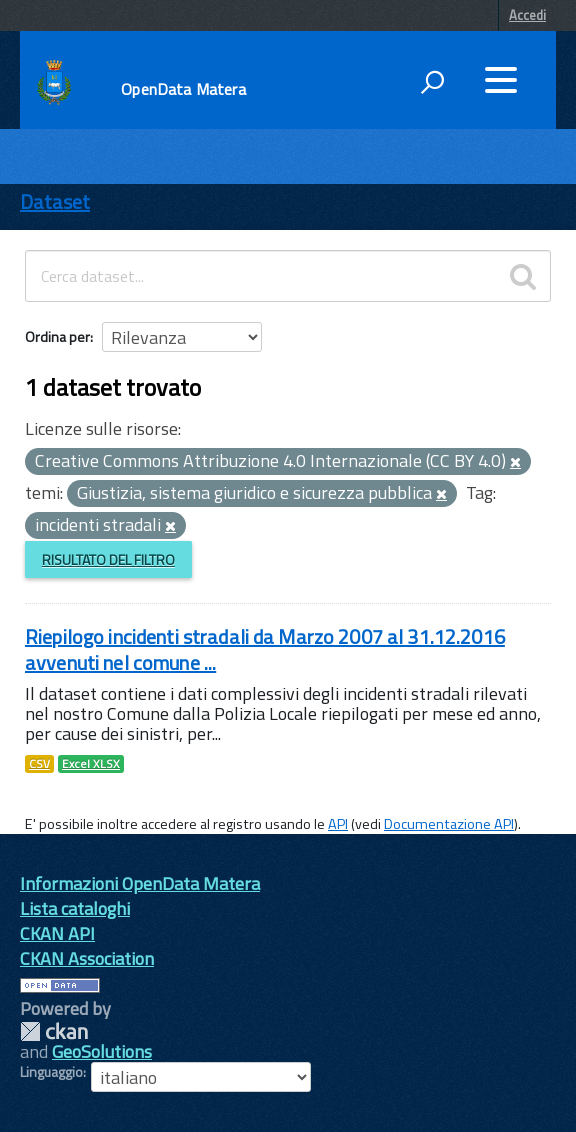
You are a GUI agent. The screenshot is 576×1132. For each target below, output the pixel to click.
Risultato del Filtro (108, 559)
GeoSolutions (102, 1051)
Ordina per (57, 336)
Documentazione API (449, 824)
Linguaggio (51, 1072)
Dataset (55, 201)
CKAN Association (87, 958)
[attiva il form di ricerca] (432, 82)
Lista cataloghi (75, 908)
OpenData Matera (183, 89)
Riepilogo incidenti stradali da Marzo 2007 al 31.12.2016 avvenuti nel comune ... (265, 649)
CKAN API (57, 933)
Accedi (527, 15)
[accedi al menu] (501, 80)
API (338, 824)
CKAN (54, 1031)
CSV (39, 764)
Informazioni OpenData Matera (140, 883)
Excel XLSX (91, 764)
